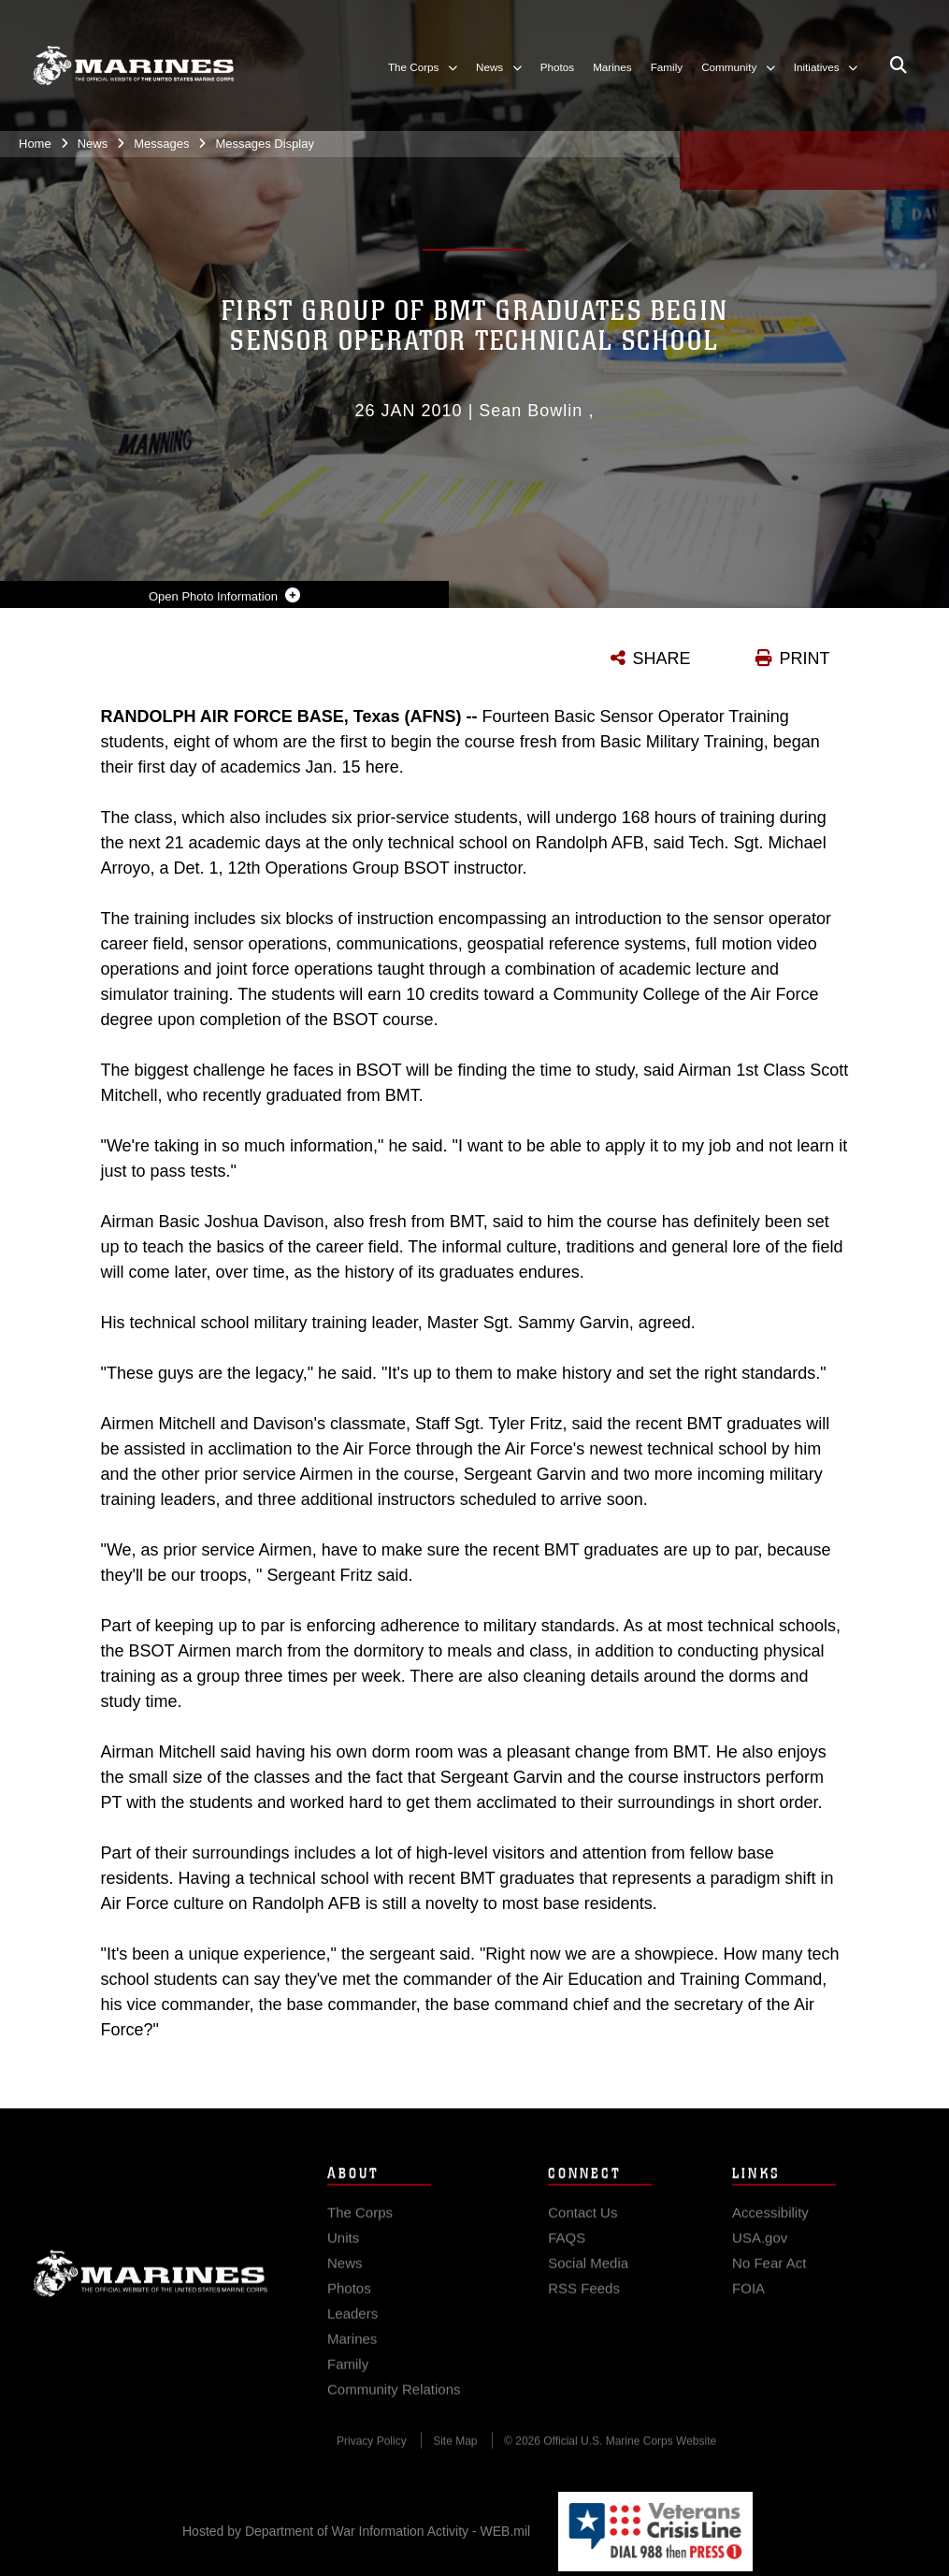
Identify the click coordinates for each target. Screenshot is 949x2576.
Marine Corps (150, 2287)
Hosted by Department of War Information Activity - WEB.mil (356, 2531)
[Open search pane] (898, 65)
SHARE (662, 658)
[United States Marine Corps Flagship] (133, 65)
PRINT (805, 658)
